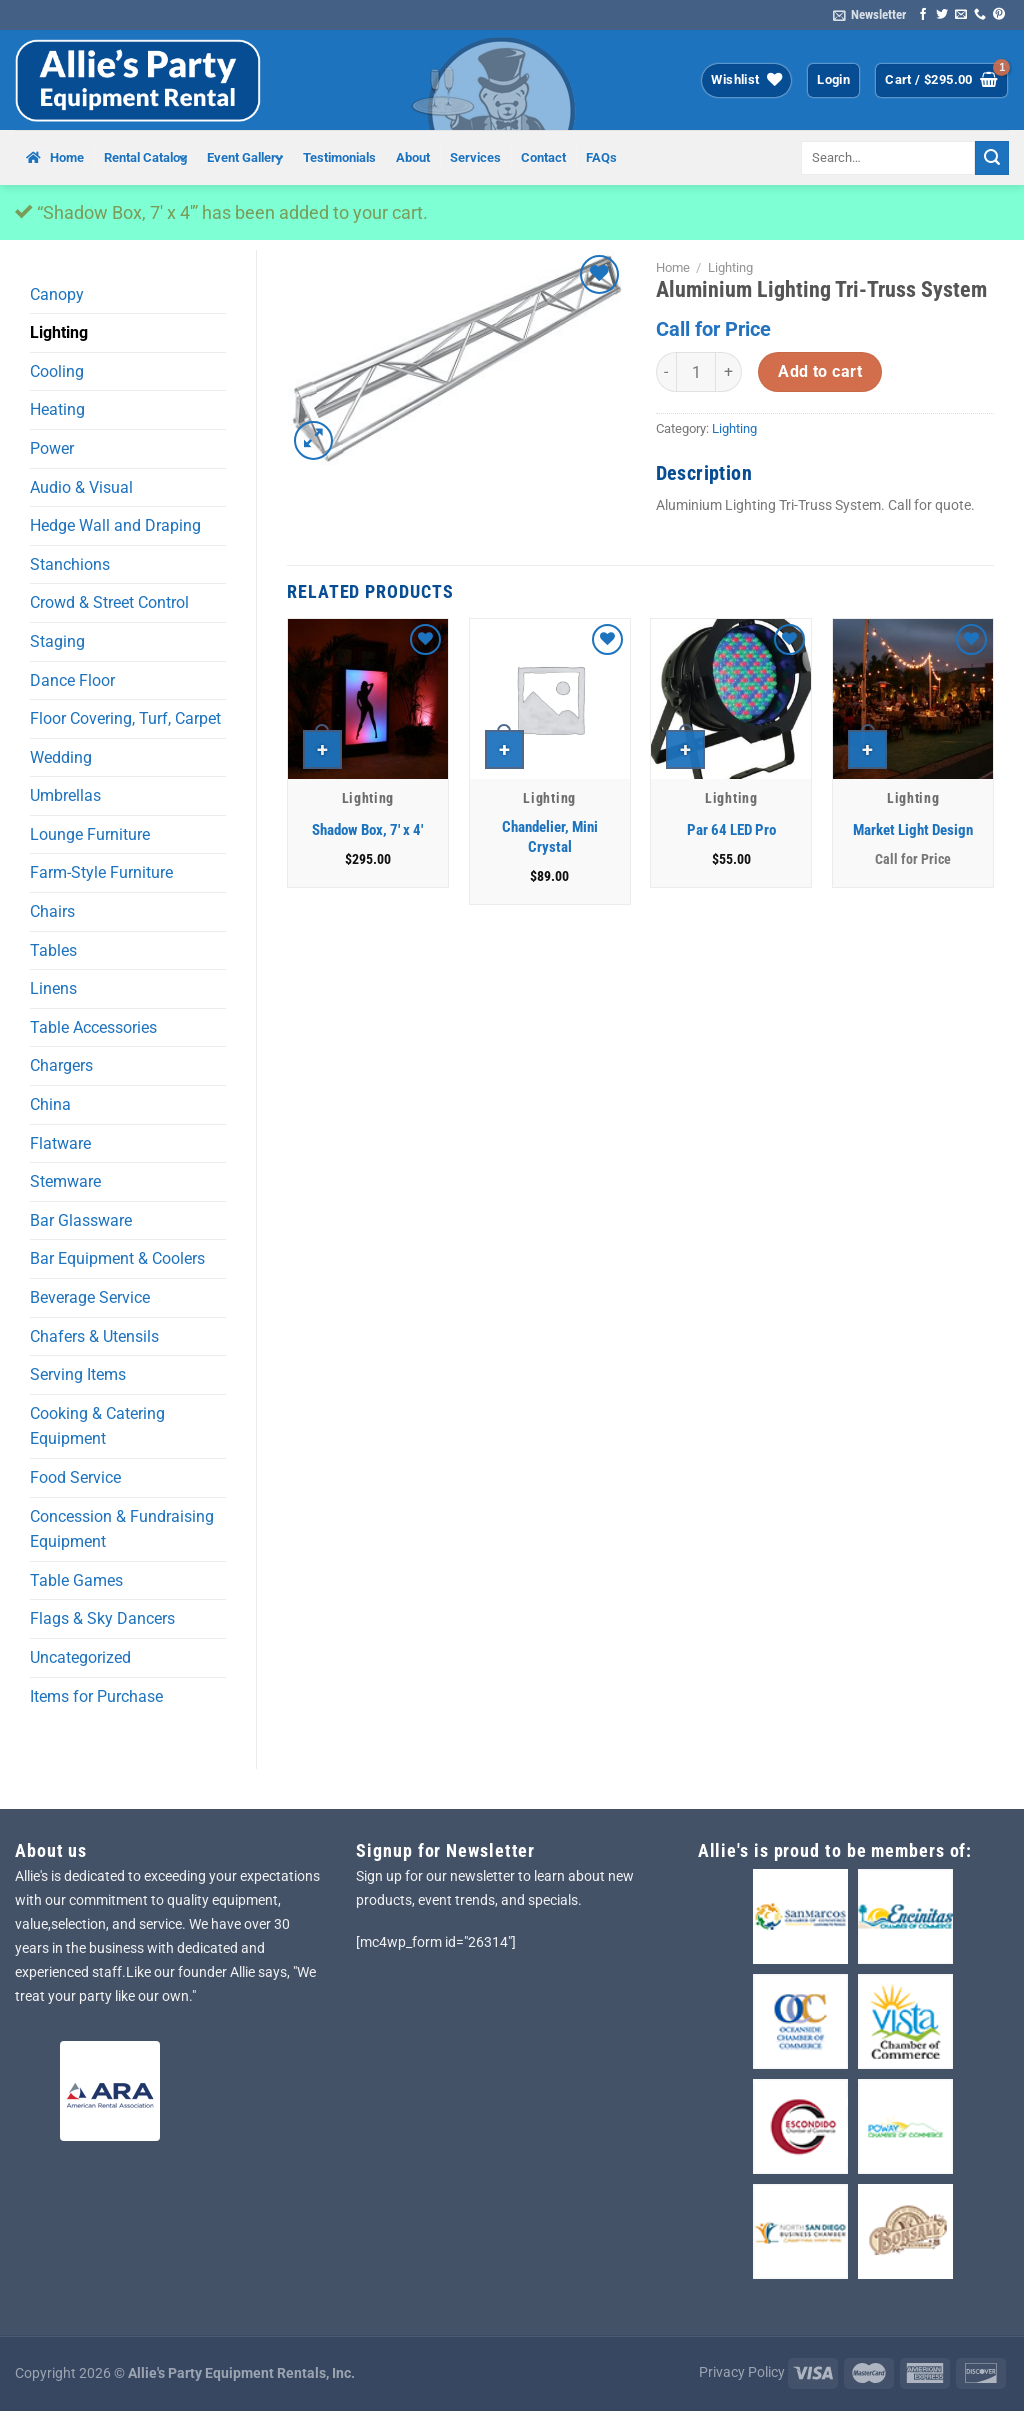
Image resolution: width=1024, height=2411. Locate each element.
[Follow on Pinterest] (999, 15)
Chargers (61, 1065)
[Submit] (992, 158)
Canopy (57, 294)
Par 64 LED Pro (731, 830)
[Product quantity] (696, 372)
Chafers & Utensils (94, 1336)
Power (52, 448)
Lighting (59, 332)
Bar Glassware (81, 1220)
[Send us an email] (961, 15)
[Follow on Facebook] (923, 15)
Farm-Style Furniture (101, 872)
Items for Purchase (96, 1696)
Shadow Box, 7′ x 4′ (367, 830)
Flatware (60, 1143)
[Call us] (980, 15)
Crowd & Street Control (109, 602)
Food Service (75, 1477)
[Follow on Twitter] (942, 15)
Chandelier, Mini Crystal (550, 837)
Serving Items (78, 1374)
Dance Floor (72, 680)
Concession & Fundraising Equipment (122, 1529)
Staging (57, 641)
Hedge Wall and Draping (115, 525)
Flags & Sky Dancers (102, 1618)
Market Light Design (913, 830)
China (50, 1104)
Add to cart (820, 372)
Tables (53, 950)
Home (673, 267)
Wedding (61, 757)
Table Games (76, 1580)
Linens (53, 988)
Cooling (57, 371)
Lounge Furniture (90, 834)
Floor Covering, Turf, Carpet (125, 718)
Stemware (65, 1181)
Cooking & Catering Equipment (97, 1426)
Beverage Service (90, 1297)
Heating (57, 409)
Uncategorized (80, 1657)
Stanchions (70, 564)
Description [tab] (704, 473)
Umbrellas (65, 795)
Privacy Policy (742, 2372)
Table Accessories (93, 1027)
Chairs (52, 911)
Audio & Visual (81, 487)
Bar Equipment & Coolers (117, 1258)
